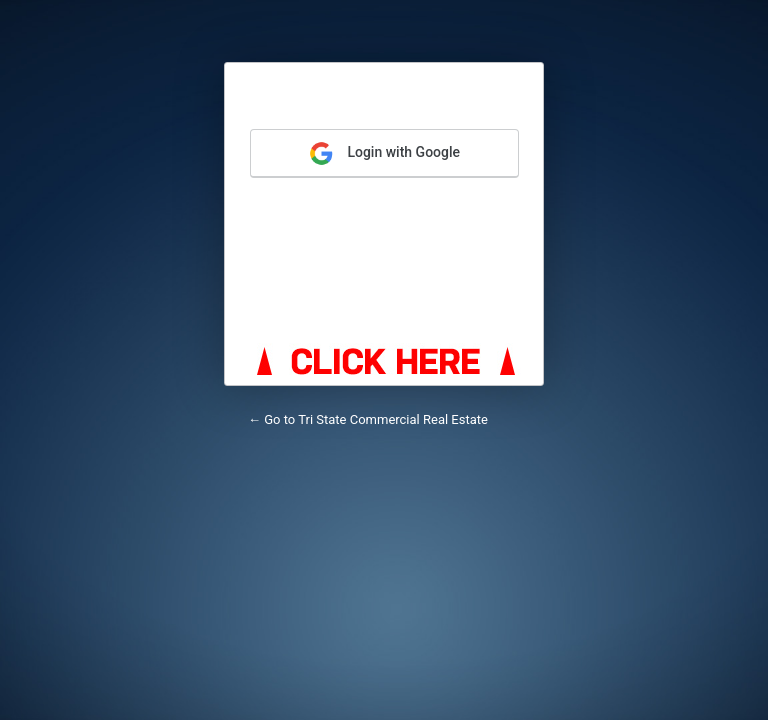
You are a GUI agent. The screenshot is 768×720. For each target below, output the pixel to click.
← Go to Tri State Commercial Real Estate (368, 419)
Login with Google (384, 153)
